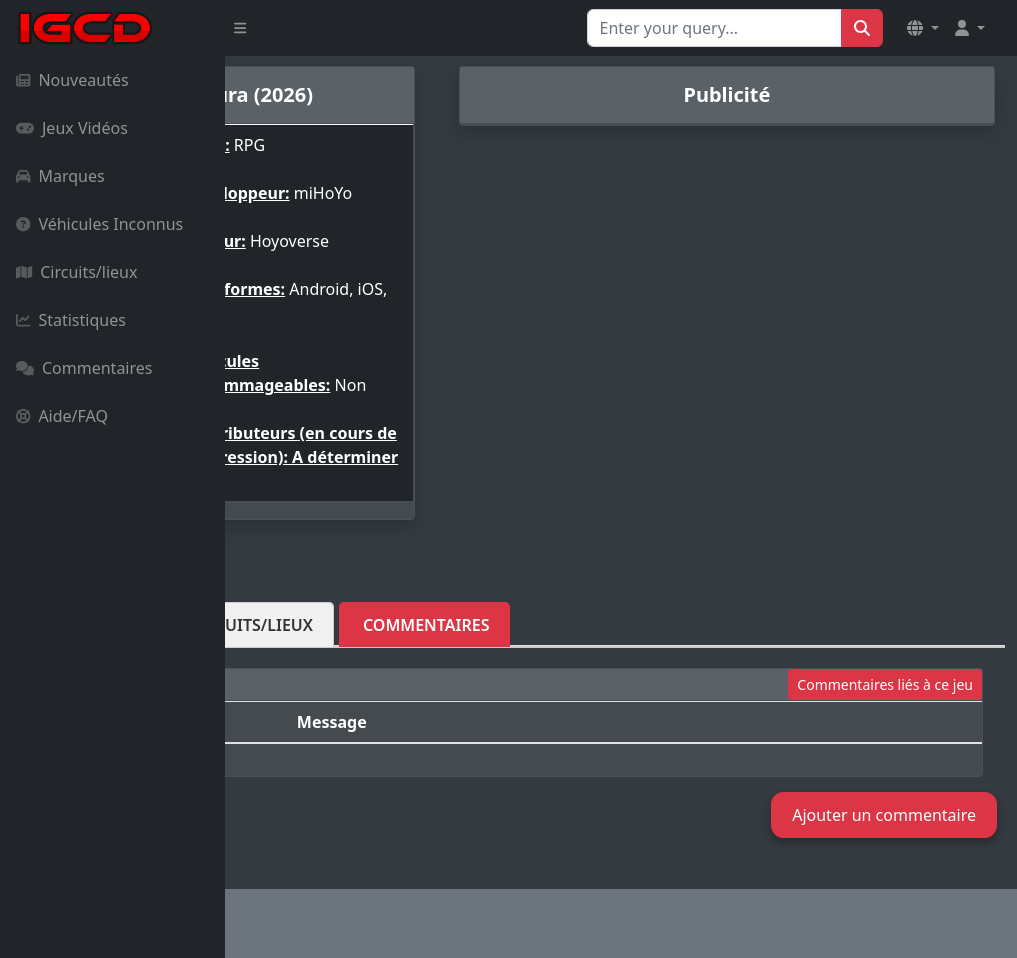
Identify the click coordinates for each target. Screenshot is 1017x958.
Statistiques (71, 320)
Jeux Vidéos (72, 128)
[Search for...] (714, 28)
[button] (923, 28)
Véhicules (301, 673)
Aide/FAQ (62, 416)
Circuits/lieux (76, 272)
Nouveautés (72, 80)
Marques (60, 176)
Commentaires (84, 368)
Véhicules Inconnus (99, 224)
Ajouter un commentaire (884, 815)
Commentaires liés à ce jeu (885, 732)
